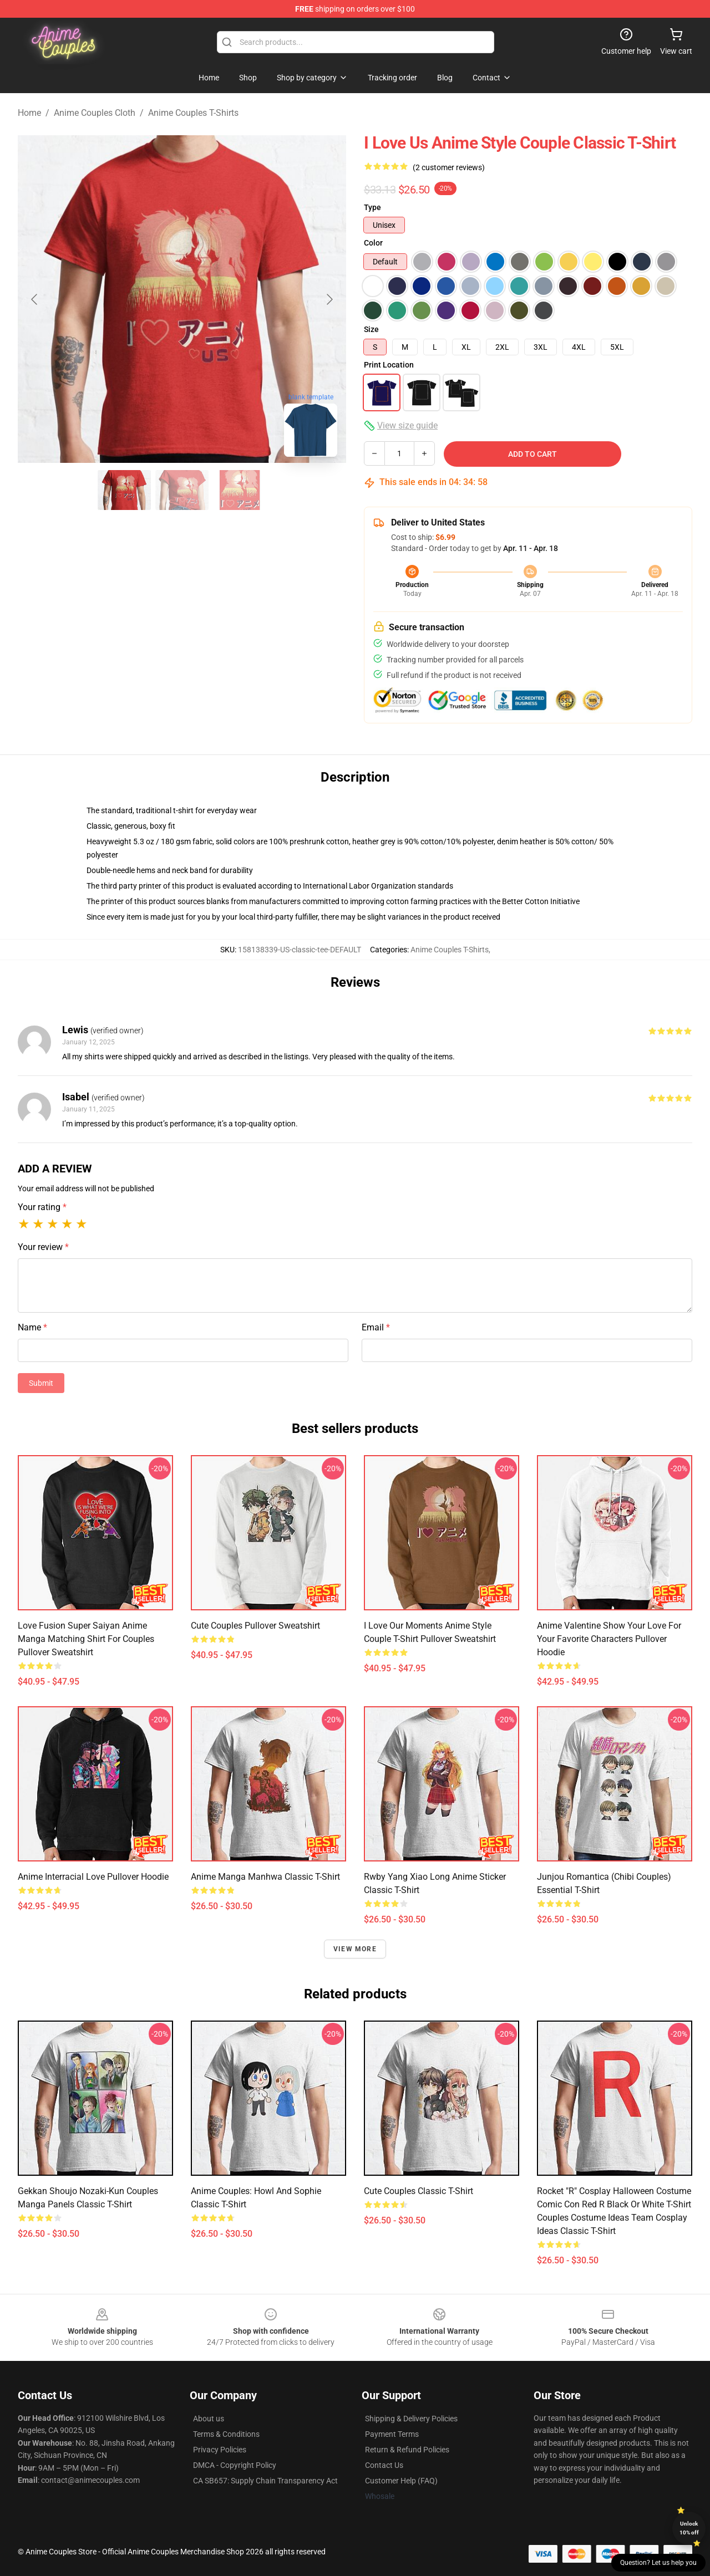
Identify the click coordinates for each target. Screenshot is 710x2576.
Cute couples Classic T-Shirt (418, 2191)
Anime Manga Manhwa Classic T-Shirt (265, 1876)
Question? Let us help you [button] (658, 2563)
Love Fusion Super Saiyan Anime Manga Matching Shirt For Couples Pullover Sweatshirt (86, 1638)
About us (208, 2418)
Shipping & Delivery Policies (411, 2418)
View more (355, 1949)
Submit (41, 1383)
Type (372, 207)
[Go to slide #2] (182, 490)
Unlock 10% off (689, 2528)
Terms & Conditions (226, 2434)
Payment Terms (392, 2434)
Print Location (389, 364)
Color (373, 242)
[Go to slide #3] (239, 490)
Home (29, 113)
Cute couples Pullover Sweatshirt (255, 1625)
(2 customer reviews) (449, 167)
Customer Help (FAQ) (401, 2480)
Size (371, 329)
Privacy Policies (219, 2449)
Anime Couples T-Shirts (193, 113)
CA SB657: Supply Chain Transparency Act (265, 2480)
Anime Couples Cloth (94, 113)
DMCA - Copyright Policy (234, 2465)
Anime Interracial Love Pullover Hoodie (93, 1876)
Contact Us (384, 2465)
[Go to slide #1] (124, 490)
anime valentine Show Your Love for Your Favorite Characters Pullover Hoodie (609, 1638)
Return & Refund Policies (407, 2449)
